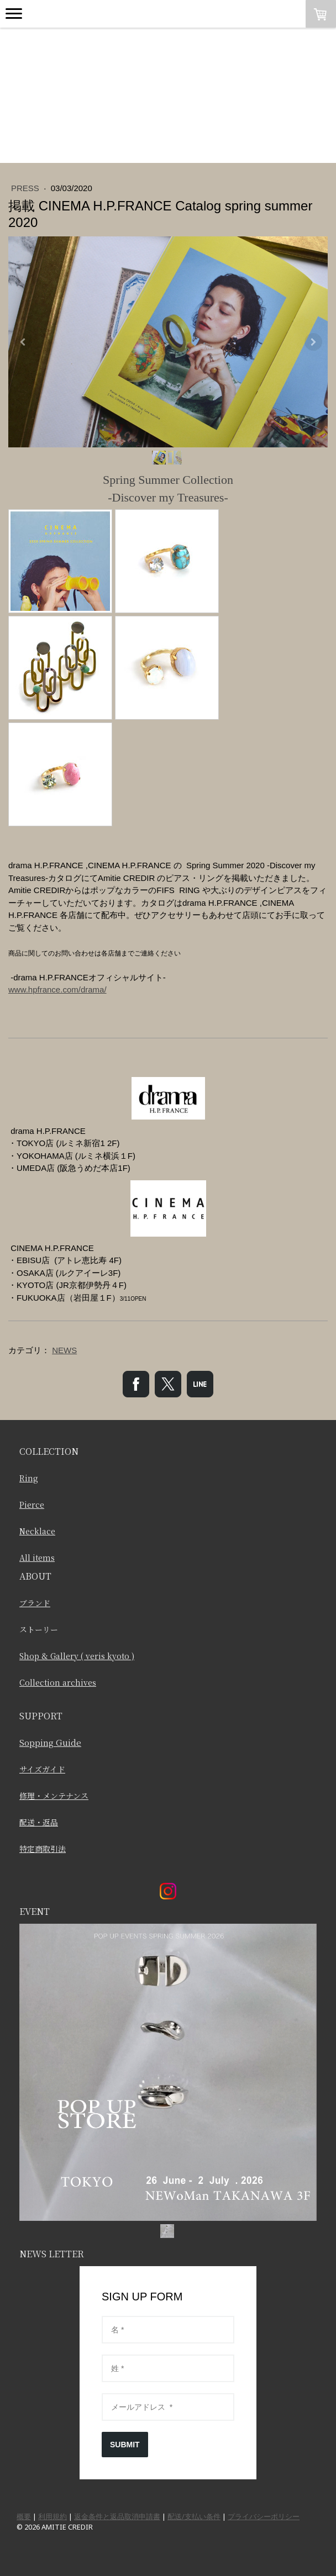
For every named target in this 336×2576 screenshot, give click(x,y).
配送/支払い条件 (194, 2516)
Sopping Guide (50, 1742)
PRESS (26, 188)
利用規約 (52, 2516)
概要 (24, 2516)
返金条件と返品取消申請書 (117, 2516)
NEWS (64, 1350)
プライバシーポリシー (264, 2516)
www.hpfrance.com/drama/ (57, 989)
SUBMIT (125, 2444)
